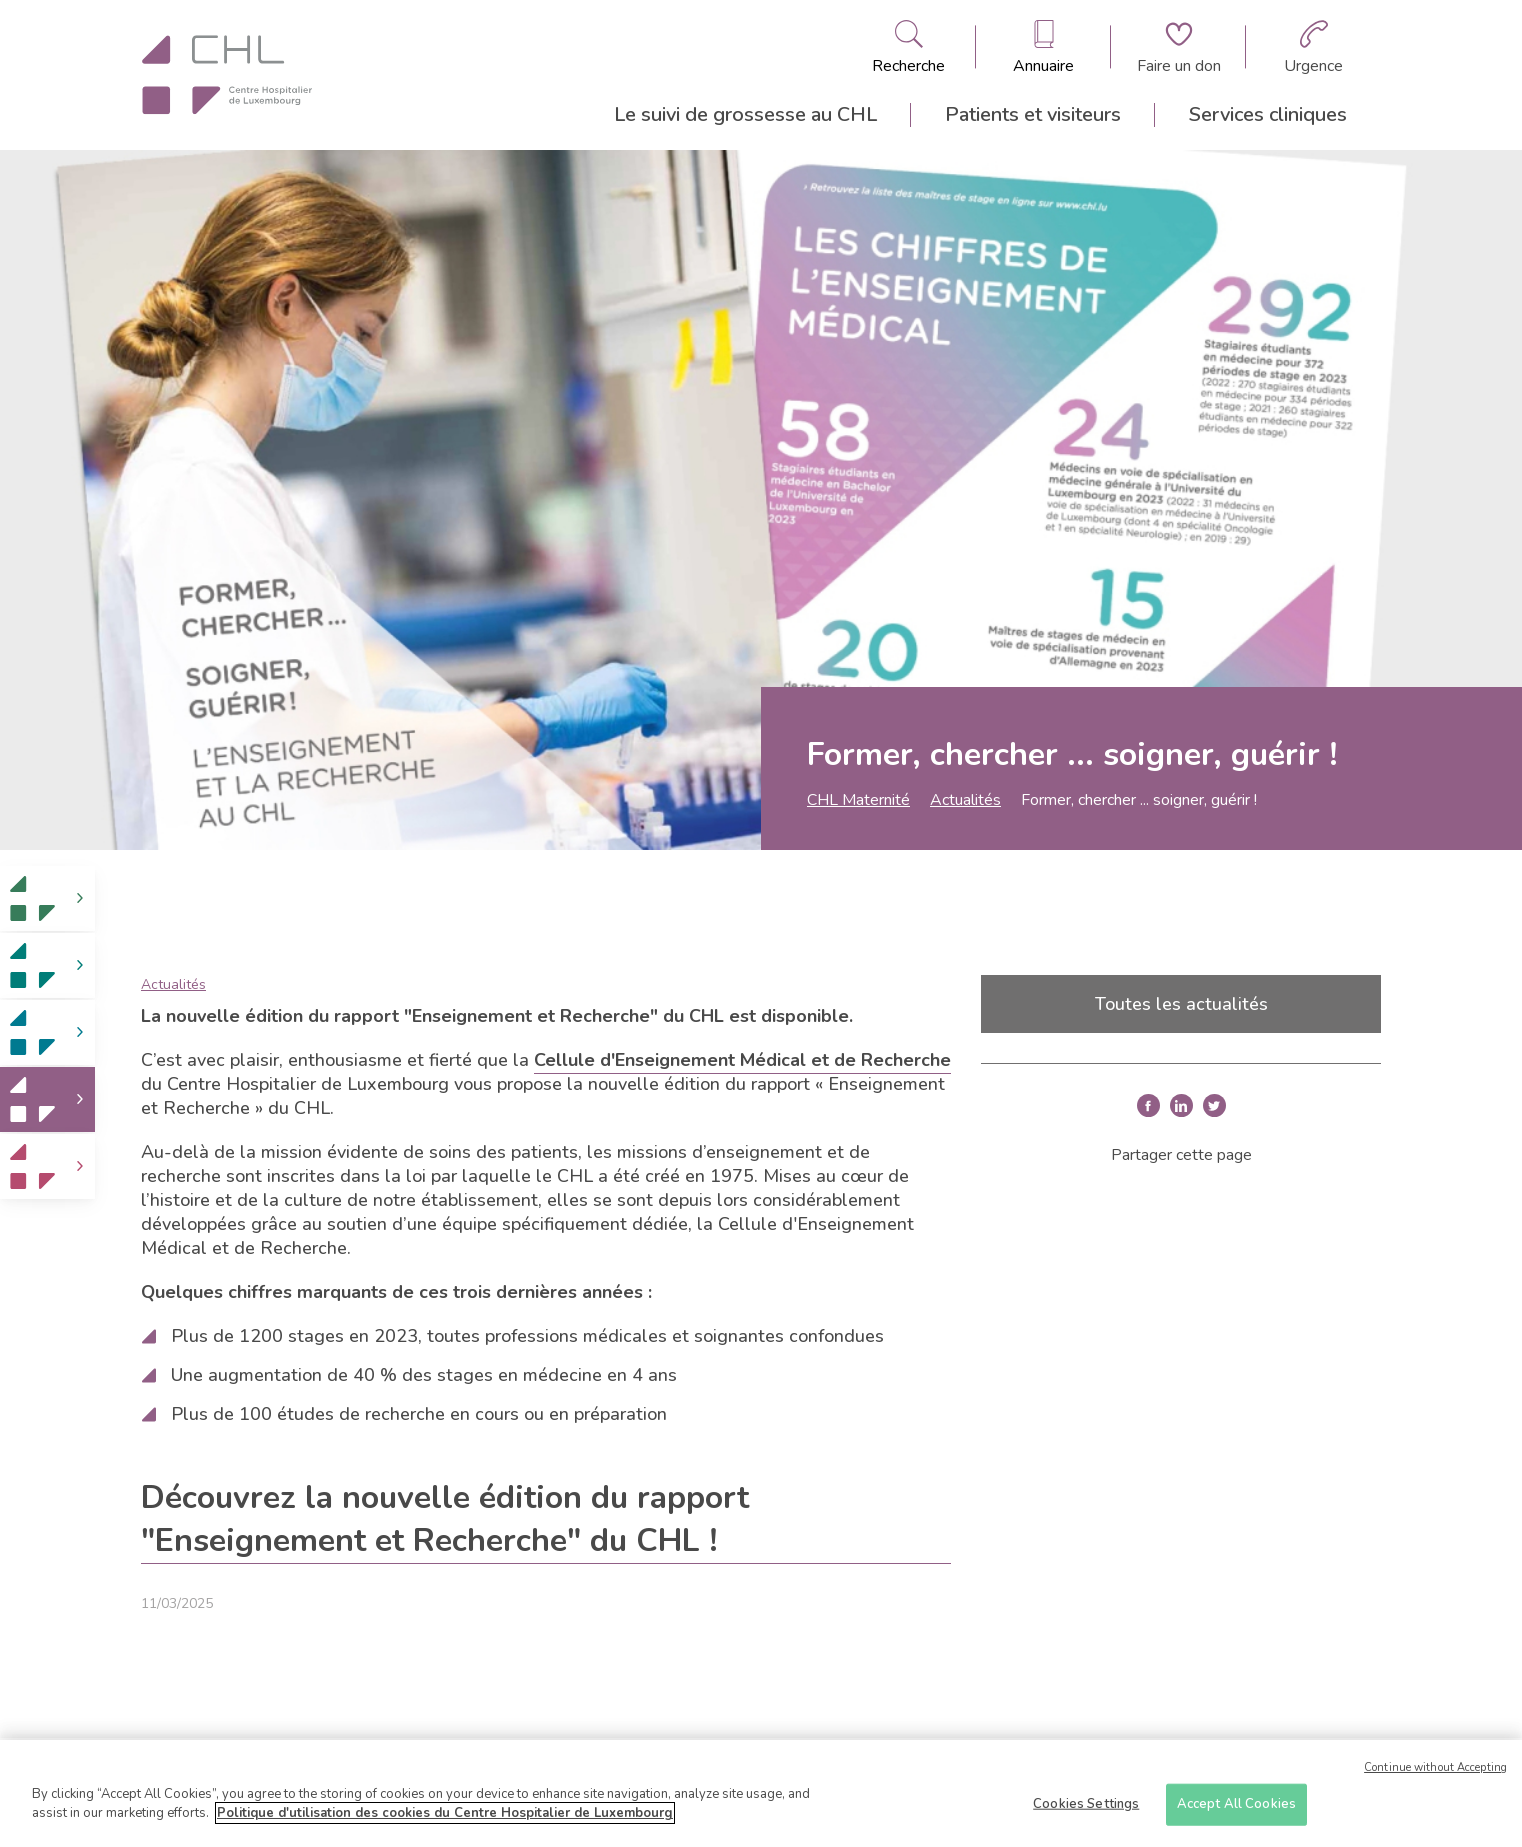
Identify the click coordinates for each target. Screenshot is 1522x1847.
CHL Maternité (858, 800)
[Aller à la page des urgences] (1313, 47)
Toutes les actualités (1181, 1004)
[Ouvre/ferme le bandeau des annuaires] (1043, 47)
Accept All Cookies (1236, 1804)
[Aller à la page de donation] (1179, 47)
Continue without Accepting (1435, 1768)
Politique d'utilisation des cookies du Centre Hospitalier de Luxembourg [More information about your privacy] (445, 1814)
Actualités (965, 800)
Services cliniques (1268, 114)
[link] (47, 898)
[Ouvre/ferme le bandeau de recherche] (908, 47)
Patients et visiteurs (1033, 114)
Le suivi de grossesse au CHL (745, 114)
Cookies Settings (1086, 1804)
